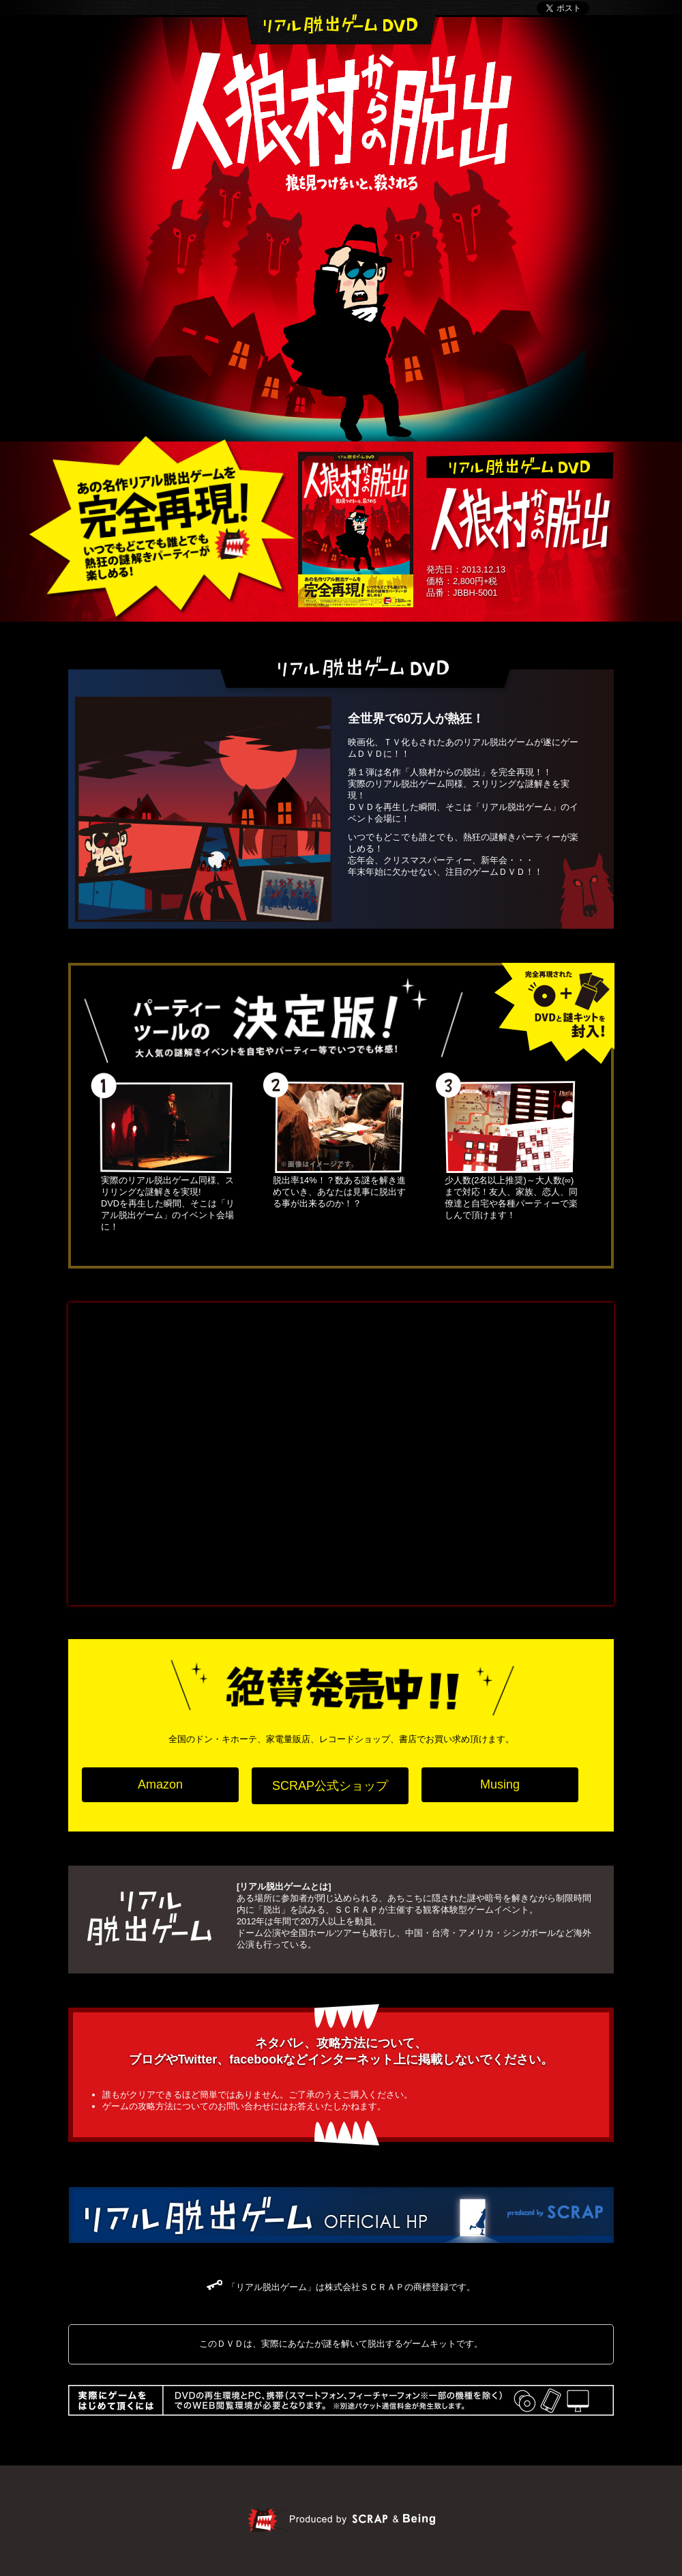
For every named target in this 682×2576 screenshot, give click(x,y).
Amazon (160, 1784)
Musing (500, 1784)
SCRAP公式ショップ (330, 1786)
